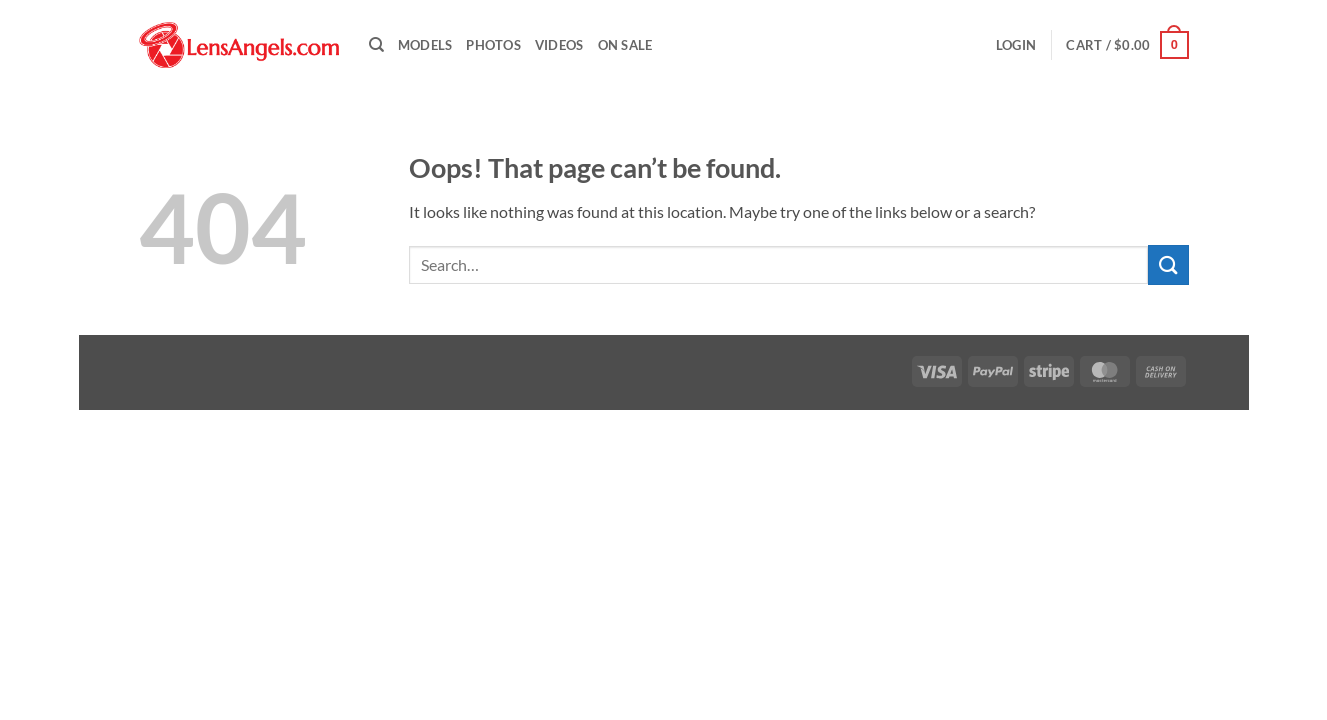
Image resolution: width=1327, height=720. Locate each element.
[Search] (376, 45)
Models (425, 45)
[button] (1016, 45)
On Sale (625, 45)
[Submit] (1168, 264)
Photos (493, 45)
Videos (559, 45)
